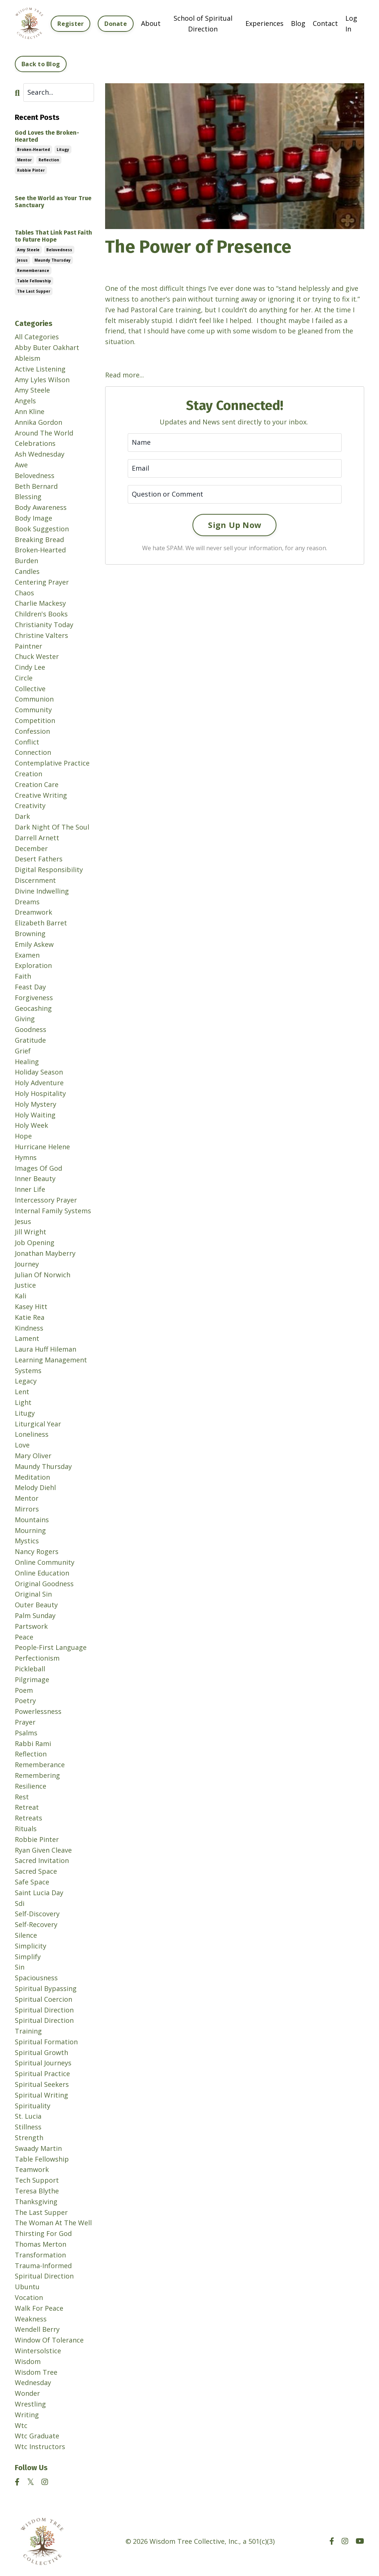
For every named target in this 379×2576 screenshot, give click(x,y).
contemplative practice (52, 763)
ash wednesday (39, 454)
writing (27, 2414)
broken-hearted (33, 149)
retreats (28, 1817)
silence (26, 1935)
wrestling (30, 2404)
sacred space (36, 1871)
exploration (33, 965)
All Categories (37, 336)
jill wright (30, 1231)
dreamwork (33, 912)
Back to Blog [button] (40, 64)
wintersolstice (38, 2350)
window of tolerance (49, 2339)
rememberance (33, 270)
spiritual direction (44, 2009)
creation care (36, 784)
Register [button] (70, 24)
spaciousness (36, 1977)
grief (23, 1050)
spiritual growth (41, 2052)
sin (19, 1967)
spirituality (32, 2105)
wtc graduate (37, 2435)
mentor (24, 159)
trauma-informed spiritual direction (44, 2271)
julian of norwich (42, 1274)
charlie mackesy (40, 603)
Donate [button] (115, 24)
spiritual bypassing (46, 1988)
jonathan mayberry (45, 1253)
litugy (63, 149)
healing (27, 1061)
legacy (26, 1380)
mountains (32, 1519)
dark (22, 816)
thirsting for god (43, 2233)
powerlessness (38, 1711)
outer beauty (36, 1604)
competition (35, 720)
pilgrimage (32, 1679)
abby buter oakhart (47, 347)
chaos (24, 592)
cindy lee (30, 667)
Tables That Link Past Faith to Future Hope (53, 236)
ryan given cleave (43, 1850)
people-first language (51, 1647)
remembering (37, 1775)
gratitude (30, 1040)
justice (25, 1285)
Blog (298, 23)
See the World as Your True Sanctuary (53, 202)
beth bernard (36, 486)
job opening (34, 1242)
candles (27, 571)
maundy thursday (52, 260)
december (31, 848)
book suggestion (42, 528)
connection (33, 752)
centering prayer (42, 582)
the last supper (33, 291)
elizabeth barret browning (41, 928)
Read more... (124, 374)
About (151, 23)
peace (24, 1636)
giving (25, 1018)
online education (42, 1572)
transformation (40, 2254)
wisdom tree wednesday (36, 2377)
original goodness (44, 1583)
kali (20, 1295)
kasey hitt (31, 1306)
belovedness (59, 249)
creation (28, 773)
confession (32, 731)
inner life (30, 1189)
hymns (26, 1157)
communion (34, 699)
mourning (30, 1530)
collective (30, 688)
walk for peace (39, 2308)
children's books (41, 613)
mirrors (27, 1508)
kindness (29, 1328)
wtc (21, 2425)
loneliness (31, 1434)
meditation (32, 1477)
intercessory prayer (46, 1199)
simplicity (30, 1945)
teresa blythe (37, 2190)
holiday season (39, 1071)
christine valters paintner (41, 640)
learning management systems (51, 1365)
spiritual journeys (43, 2062)
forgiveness (34, 997)
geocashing (33, 1008)
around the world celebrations (44, 438)
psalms (26, 1732)
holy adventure (39, 1082)
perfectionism (37, 1658)
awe (21, 464)
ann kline (29, 411)
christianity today (44, 624)
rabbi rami (33, 1743)
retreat (27, 1807)
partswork (31, 1626)
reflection (48, 159)
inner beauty (35, 1178)
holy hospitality (40, 1093)
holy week (31, 1125)
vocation (29, 2297)
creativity (30, 805)
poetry (25, 1700)
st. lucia (28, 2116)
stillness (28, 2126)
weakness (31, 2318)
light (23, 1402)
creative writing (41, 795)
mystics (27, 1540)
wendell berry (37, 2329)
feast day (30, 986)
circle (24, 677)
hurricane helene (42, 1146)
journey (27, 1264)
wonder (27, 2393)
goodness (30, 1029)
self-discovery (37, 1913)
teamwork (32, 2169)
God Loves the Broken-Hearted (47, 136)
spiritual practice (42, 2073)
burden (26, 560)
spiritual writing (41, 2095)
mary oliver (33, 1455)
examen (27, 955)
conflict (27, 741)
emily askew (34, 944)
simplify (28, 1956)
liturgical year (38, 1423)
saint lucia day (39, 1892)
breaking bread (39, 539)
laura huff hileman (45, 1349)
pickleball (30, 1668)
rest (22, 1796)
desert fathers (39, 858)
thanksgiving (36, 2201)
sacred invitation (42, 1860)
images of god (38, 1168)
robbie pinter (31, 170)
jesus (22, 260)
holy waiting (35, 1114)
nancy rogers (36, 1551)
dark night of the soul (52, 827)
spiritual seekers (42, 2084)
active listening (40, 368)
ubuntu (27, 2286)
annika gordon (38, 422)
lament (27, 1338)
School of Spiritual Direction (203, 23)
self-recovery (36, 1924)
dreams (27, 901)
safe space (32, 1881)
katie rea (29, 1317)
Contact (325, 23)
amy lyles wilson (42, 379)
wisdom (28, 2361)
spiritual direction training (44, 2025)
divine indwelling (42, 891)
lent (22, 1391)
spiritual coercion (43, 1999)
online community (44, 1562)
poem (24, 1690)
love (22, 1444)
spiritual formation (46, 2041)
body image (33, 518)
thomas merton (40, 2244)
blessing (28, 496)
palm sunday (35, 1615)
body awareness (41, 507)
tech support (37, 2180)
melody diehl (35, 1487)
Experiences (264, 23)
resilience (30, 1786)
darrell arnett (37, 837)
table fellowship (34, 280)
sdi (19, 1903)
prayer (25, 1722)
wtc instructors (40, 2446)
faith (23, 976)
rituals (26, 1828)
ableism (27, 358)
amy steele (28, 249)
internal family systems (53, 1210)
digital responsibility (49, 869)
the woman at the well (53, 2222)
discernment (35, 880)
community (33, 709)
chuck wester (37, 656)
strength (29, 2137)
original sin (33, 1594)
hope (23, 1135)
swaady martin (38, 2148)
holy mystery (35, 1104)
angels (25, 400)
